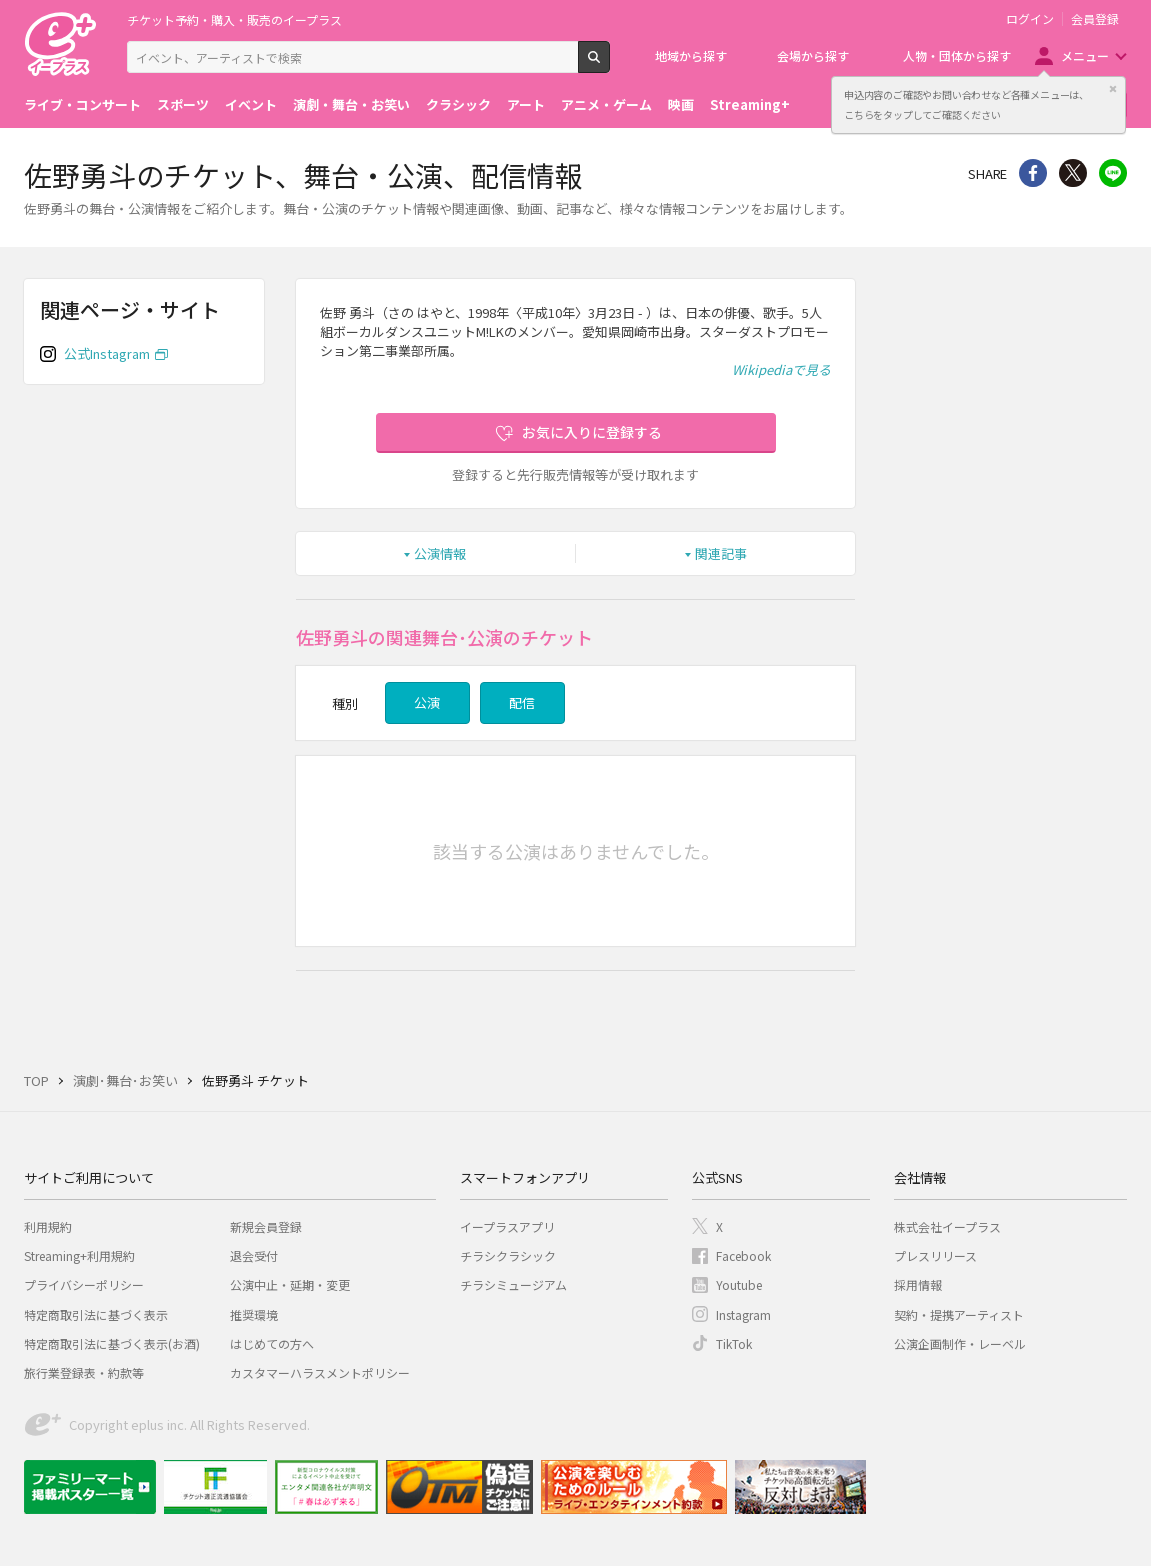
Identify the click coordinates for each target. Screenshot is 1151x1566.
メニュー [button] (1085, 55)
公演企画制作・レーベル (960, 1343)
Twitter (1073, 173)
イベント (251, 104)
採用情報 (918, 1284)
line (1113, 173)
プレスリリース (935, 1255)
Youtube (739, 1284)
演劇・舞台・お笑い (351, 104)
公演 (427, 702)
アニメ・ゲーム (606, 104)
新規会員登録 (266, 1226)
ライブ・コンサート (82, 104)
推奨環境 (254, 1314)
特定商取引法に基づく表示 (96, 1314)
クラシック (458, 104)
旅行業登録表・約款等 (84, 1372)
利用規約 (48, 1226)
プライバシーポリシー (84, 1284)
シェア (1033, 173)
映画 (681, 104)
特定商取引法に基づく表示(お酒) (112, 1343)
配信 (522, 702)
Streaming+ (750, 104)
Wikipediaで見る (781, 369)
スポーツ (183, 104)
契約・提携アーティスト (959, 1314)
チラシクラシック (508, 1255)
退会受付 (254, 1255)
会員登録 (1095, 19)
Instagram (743, 1314)
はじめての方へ (272, 1343)
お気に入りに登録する (592, 432)
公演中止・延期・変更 (290, 1284)
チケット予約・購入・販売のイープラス (234, 19)
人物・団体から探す (957, 55)
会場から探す (813, 55)
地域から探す (691, 55)
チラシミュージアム (513, 1284)
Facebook (743, 1255)
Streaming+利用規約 (79, 1255)
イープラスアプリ (507, 1226)
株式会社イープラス (947, 1226)
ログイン (1030, 19)
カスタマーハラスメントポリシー (320, 1372)
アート (526, 104)
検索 (609, 65)
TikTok (734, 1343)
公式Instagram (107, 353)
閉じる (1113, 89)
